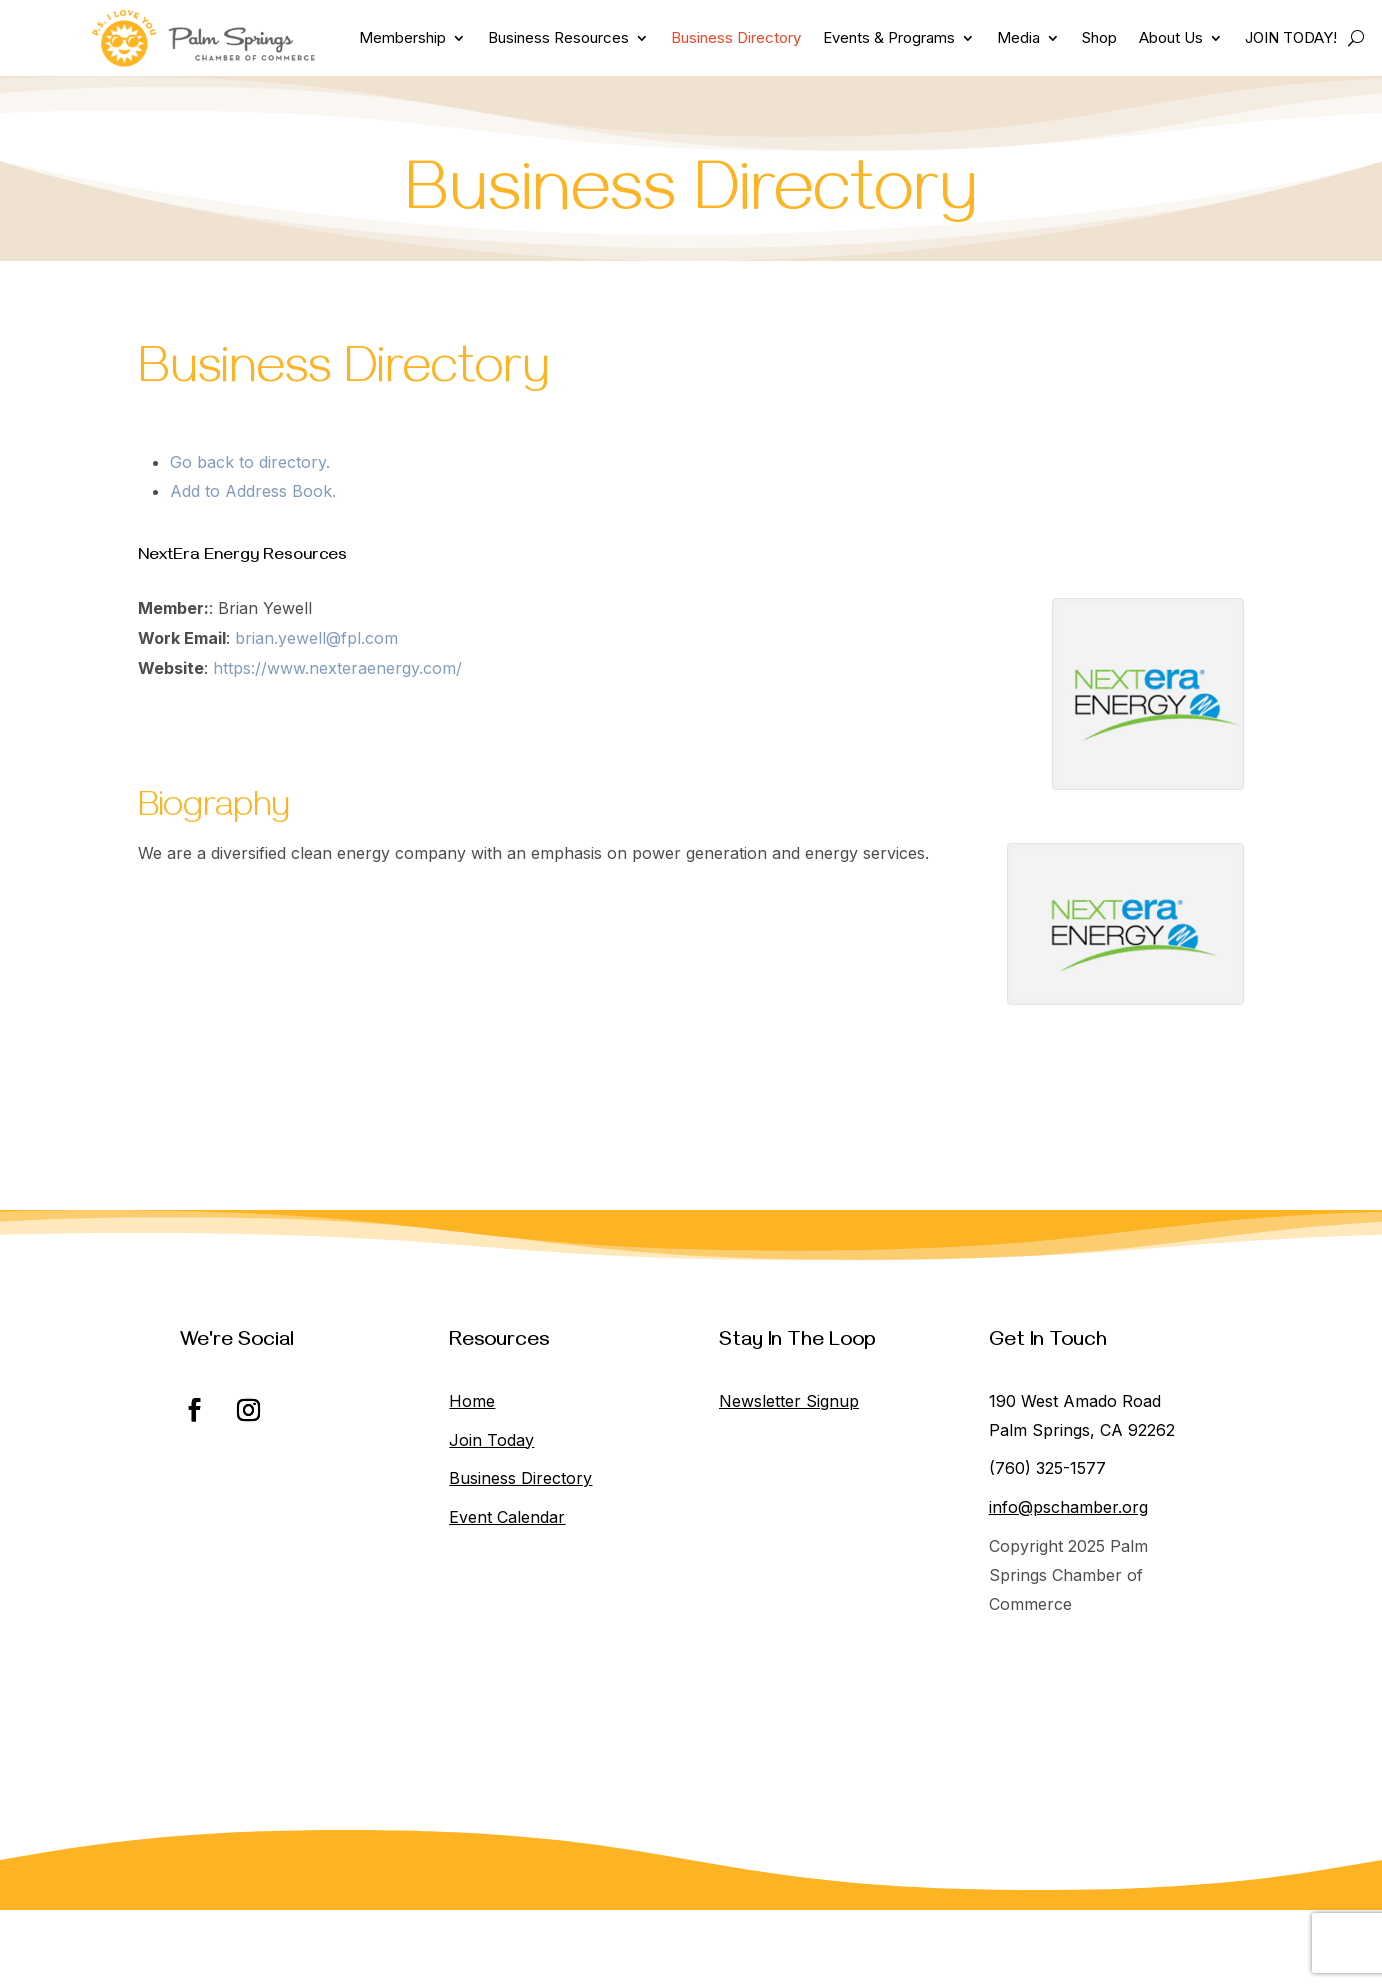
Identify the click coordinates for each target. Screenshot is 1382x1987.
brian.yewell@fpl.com (316, 638)
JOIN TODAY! (1291, 37)
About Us (1171, 37)
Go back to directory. (250, 462)
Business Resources (558, 37)
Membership (402, 37)
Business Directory (736, 37)
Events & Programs (889, 37)
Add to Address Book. (253, 491)
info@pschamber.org (1068, 1507)
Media (1018, 37)
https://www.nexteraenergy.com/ (337, 668)
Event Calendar (507, 1517)
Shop (1099, 37)
